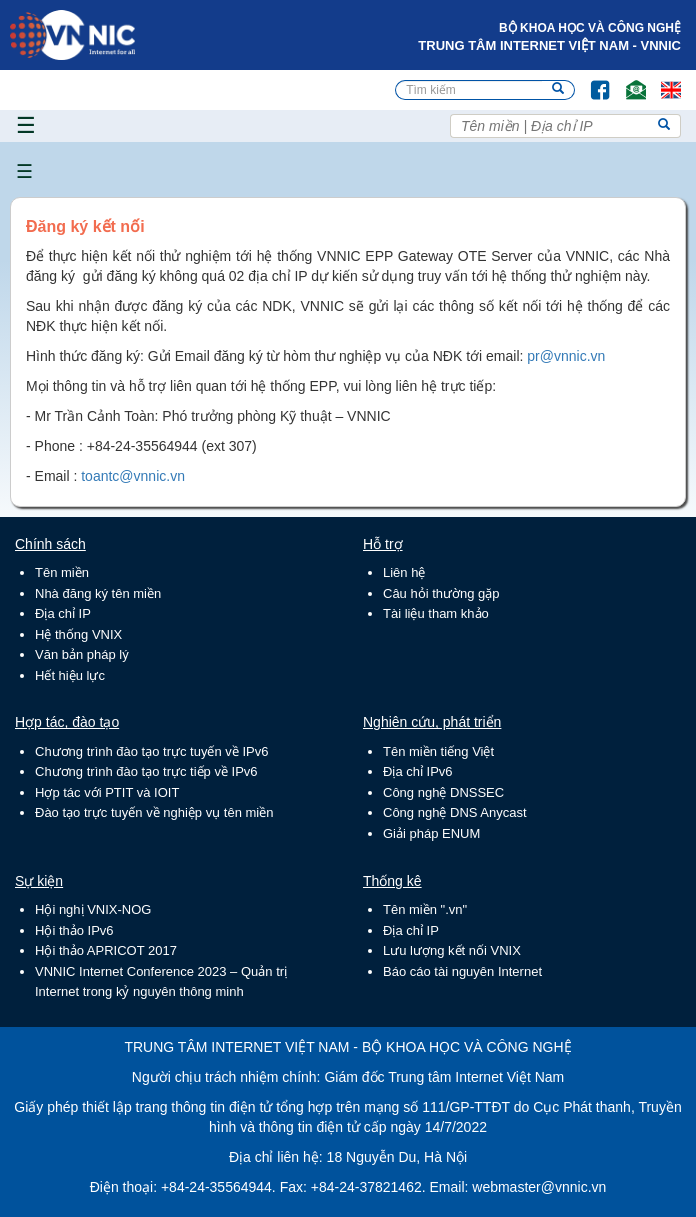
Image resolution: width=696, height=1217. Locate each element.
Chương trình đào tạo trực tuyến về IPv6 (151, 751)
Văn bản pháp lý (82, 654)
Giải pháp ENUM (431, 833)
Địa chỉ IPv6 (418, 771)
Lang (662, 80)
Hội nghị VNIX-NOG (93, 909)
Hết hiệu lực (70, 675)
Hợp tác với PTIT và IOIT (107, 792)
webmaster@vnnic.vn (539, 1187)
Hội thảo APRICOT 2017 (106, 950)
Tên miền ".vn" (425, 909)
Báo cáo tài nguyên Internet (462, 971)
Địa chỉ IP (63, 613)
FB (590, 80)
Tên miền (62, 572)
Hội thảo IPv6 (74, 930)
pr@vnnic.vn (566, 356)
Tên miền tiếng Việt (438, 751)
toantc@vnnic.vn (133, 476)
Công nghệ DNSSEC (443, 792)
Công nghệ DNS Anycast (455, 812)
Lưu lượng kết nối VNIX (452, 950)
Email (627, 80)
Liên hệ (404, 572)
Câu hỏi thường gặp (441, 593)
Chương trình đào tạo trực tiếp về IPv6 (146, 771)
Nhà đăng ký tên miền (98, 593)
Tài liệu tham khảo (436, 613)
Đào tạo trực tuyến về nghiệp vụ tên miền (154, 812)
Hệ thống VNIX (78, 634)
